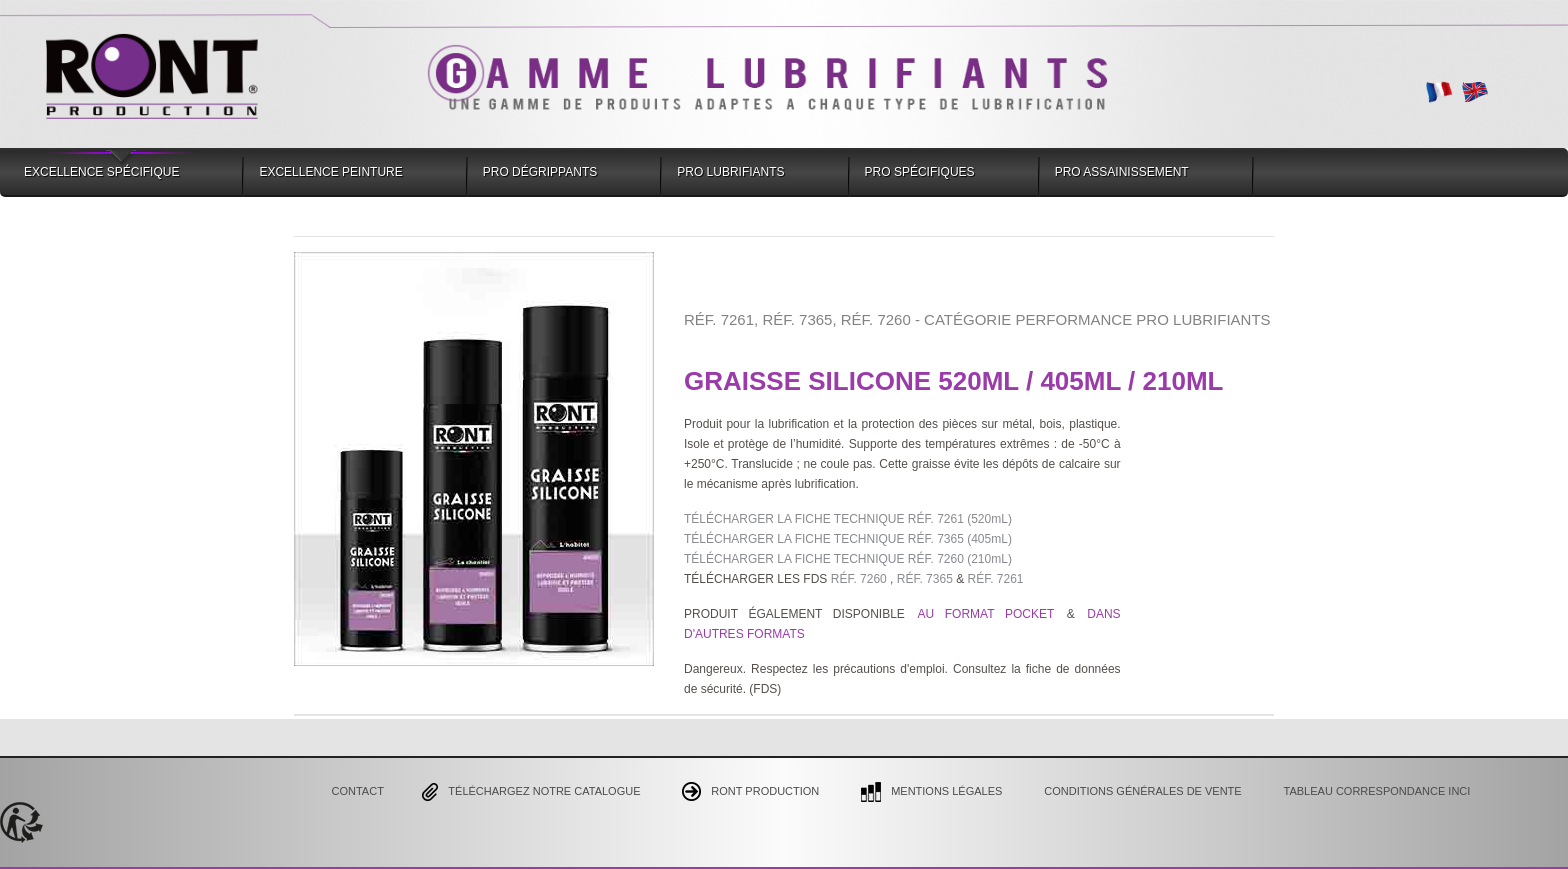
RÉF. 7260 (856, 579)
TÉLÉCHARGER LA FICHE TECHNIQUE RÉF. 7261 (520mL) (848, 519)
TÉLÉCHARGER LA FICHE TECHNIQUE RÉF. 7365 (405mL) (848, 539)
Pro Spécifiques (920, 172)
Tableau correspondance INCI (1377, 791)
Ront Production (750, 791)
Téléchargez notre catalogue (531, 792)
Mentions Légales (931, 792)
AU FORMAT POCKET (990, 614)
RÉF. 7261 (995, 579)
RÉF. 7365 (925, 579)
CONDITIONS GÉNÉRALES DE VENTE (1142, 791)
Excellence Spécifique (101, 172)
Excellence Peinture (330, 172)
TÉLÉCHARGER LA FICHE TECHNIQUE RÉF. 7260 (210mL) (848, 559)
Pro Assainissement (1122, 172)
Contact (358, 791)
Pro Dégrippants (540, 172)
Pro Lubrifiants (730, 172)
